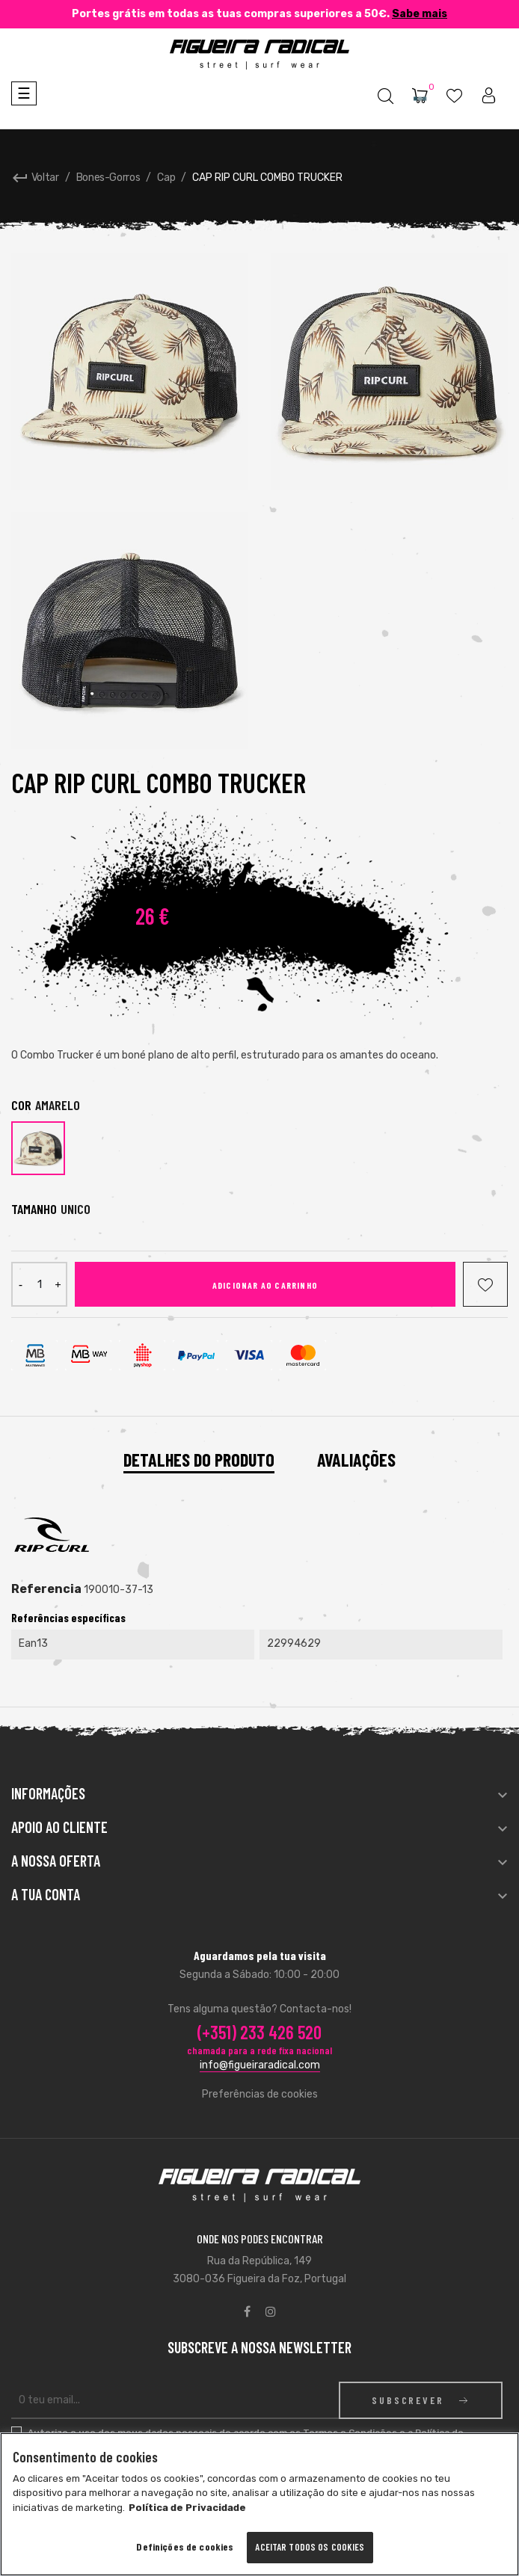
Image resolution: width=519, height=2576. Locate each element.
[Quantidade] (39, 1284)
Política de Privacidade (187, 2507)
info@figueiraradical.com (260, 2065)
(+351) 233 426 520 (259, 2032)
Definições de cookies (184, 2546)
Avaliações (356, 1459)
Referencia (46, 1589)
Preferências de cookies (260, 2094)
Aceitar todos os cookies (309, 2547)
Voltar (35, 178)
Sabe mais (419, 13)
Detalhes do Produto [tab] (198, 1459)
